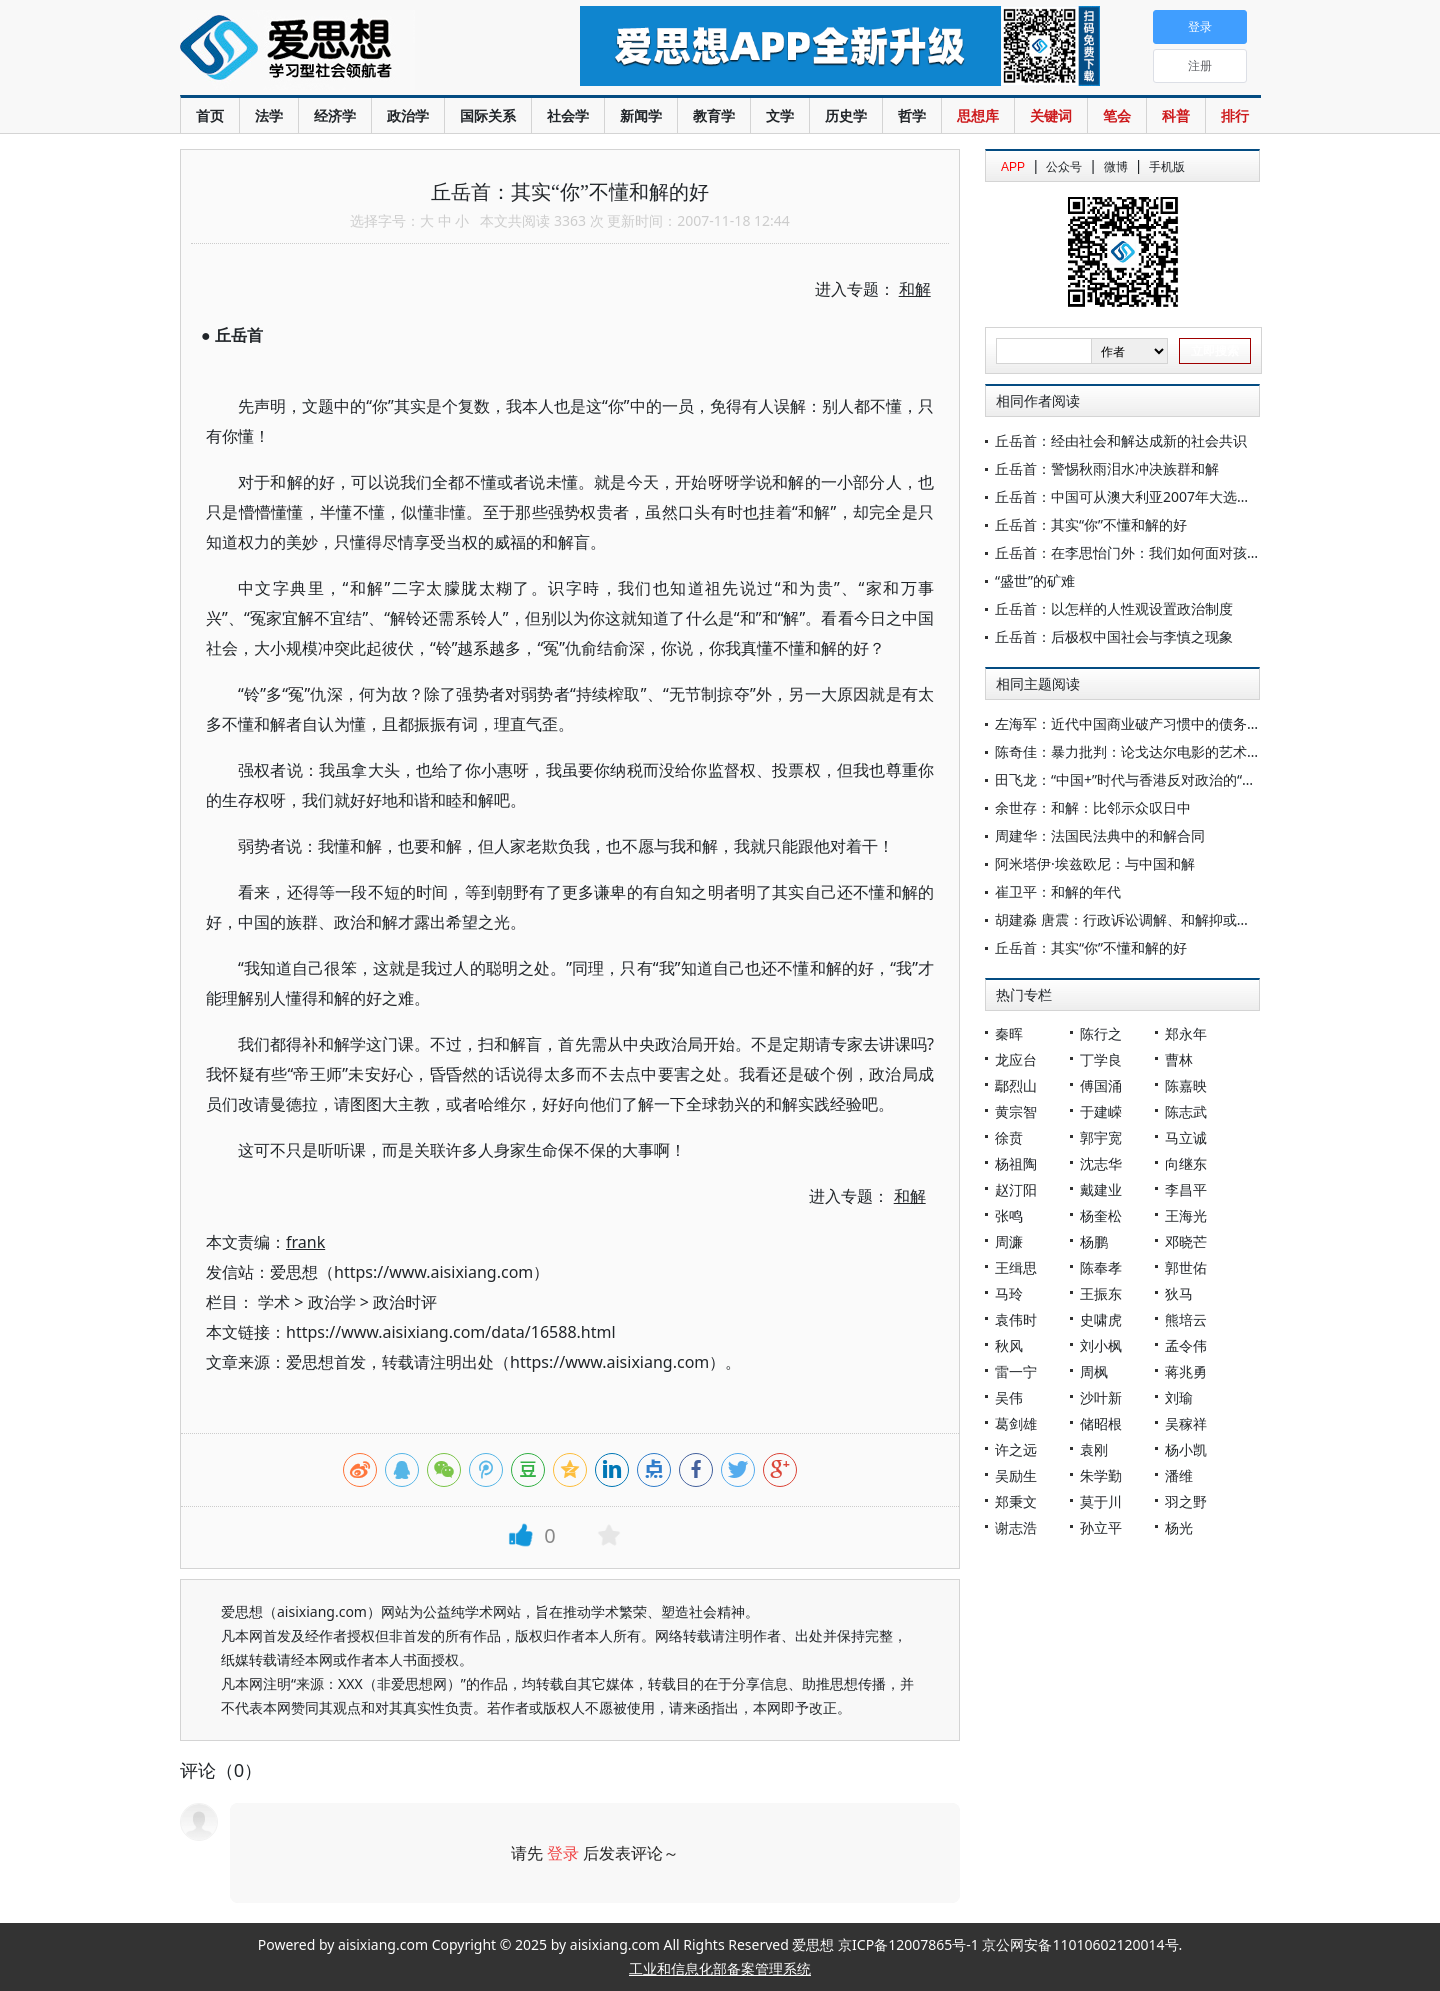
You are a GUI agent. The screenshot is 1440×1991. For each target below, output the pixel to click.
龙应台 (1016, 1059)
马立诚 (1186, 1137)
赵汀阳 (1016, 1189)
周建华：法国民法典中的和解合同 (1100, 835)
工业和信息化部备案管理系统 (720, 1968)
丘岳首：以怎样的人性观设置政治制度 (1114, 608)
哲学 (912, 115)
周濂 (1009, 1241)
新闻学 (641, 115)
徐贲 (1009, 1137)
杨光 (1179, 1527)
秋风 (1009, 1345)
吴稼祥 (1186, 1423)
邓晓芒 (1186, 1241)
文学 (780, 115)
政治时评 (405, 1302)
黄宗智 (1016, 1111)
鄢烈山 (1016, 1085)
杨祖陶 (1016, 1163)
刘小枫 (1101, 1345)
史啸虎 (1101, 1319)
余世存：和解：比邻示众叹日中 (1093, 807)
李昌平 (1186, 1189)
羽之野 (1186, 1501)
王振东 (1101, 1293)
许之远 (1016, 1449)
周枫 (1094, 1371)
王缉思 (1016, 1267)
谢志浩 (1016, 1527)
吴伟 (1009, 1397)
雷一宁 (1016, 1371)
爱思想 (339, 50)
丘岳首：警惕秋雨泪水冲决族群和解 (1107, 468)
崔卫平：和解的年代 (1058, 891)
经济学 (335, 115)
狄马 (1179, 1293)
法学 (269, 115)
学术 (274, 1302)
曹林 (1179, 1059)
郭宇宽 (1101, 1137)
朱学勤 (1101, 1475)
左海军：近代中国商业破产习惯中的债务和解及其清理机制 (1177, 723)
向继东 (1186, 1163)
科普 (1176, 115)
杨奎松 (1101, 1215)
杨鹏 (1094, 1241)
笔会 (1117, 115)
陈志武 (1186, 1111)
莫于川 (1101, 1501)
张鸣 (1009, 1215)
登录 (563, 1853)
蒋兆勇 (1186, 1371)
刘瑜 (1179, 1397)
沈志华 (1101, 1163)
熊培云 (1186, 1319)
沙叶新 (1101, 1397)
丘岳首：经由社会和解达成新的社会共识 (1121, 440)
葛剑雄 (1016, 1423)
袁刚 (1094, 1449)
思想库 (978, 115)
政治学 (408, 115)
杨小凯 (1186, 1449)
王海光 (1186, 1215)
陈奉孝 (1101, 1267)
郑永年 (1186, 1033)
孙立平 (1101, 1527)
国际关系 (488, 115)
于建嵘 (1101, 1111)
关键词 (1051, 115)
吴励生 (1016, 1475)
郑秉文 (1016, 1501)
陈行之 (1101, 1033)
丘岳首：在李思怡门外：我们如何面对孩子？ (1135, 552)
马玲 (1009, 1293)
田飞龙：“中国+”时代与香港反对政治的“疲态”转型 (1149, 779)
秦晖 (1009, 1033)
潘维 (1179, 1475)
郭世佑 (1186, 1267)
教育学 (714, 115)
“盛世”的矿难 (1035, 580)
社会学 (568, 115)
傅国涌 (1101, 1085)
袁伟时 (1016, 1319)
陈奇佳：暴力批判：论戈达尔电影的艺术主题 (1135, 751)
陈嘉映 (1186, 1085)
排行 (1235, 115)
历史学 (846, 115)
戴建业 (1101, 1189)
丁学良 (1101, 1059)
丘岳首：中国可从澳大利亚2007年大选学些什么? (1147, 496)
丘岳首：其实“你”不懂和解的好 (1091, 524)
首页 (210, 115)
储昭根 (1101, 1423)
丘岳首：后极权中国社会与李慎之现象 (1114, 636)
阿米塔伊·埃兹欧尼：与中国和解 (1095, 863)
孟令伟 (1186, 1345)
